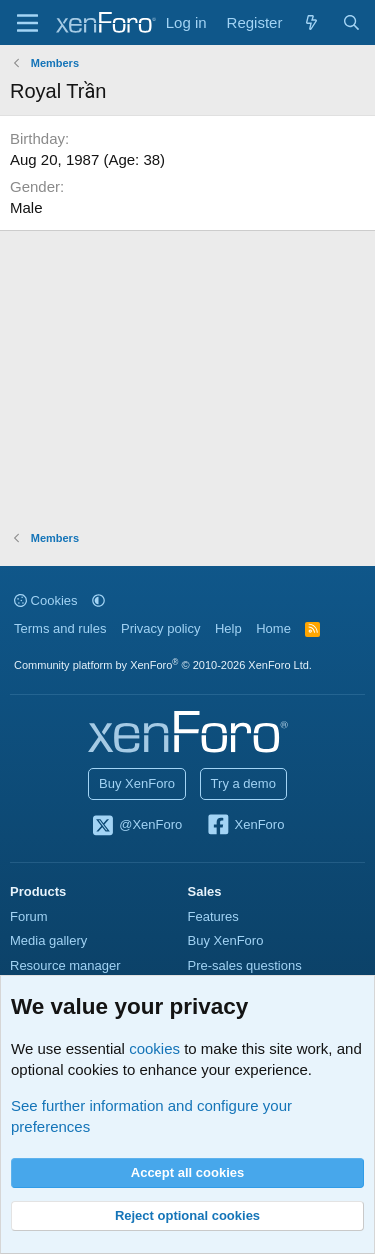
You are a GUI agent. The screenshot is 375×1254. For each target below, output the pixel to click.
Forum (29, 916)
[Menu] (27, 23)
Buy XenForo (137, 783)
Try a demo (243, 783)
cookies (154, 1048)
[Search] (351, 22)
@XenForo (137, 826)
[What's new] (311, 22)
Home (273, 628)
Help (228, 628)
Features (213, 916)
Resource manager (65, 965)
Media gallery (48, 940)
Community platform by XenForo (163, 665)
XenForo (245, 826)
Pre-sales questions (245, 965)
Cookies (46, 600)
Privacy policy (160, 628)
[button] (98, 600)
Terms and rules (60, 628)
